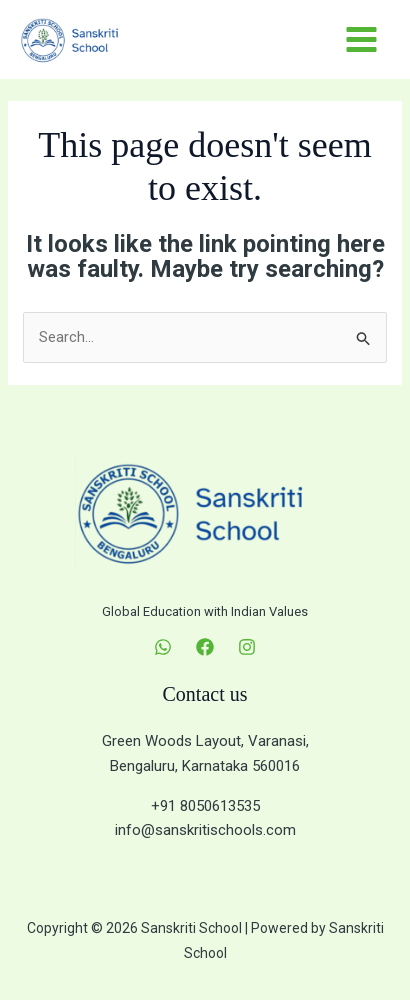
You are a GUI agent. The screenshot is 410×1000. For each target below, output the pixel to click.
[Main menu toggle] (362, 40)
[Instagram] (247, 647)
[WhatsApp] (163, 647)
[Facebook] (205, 647)
